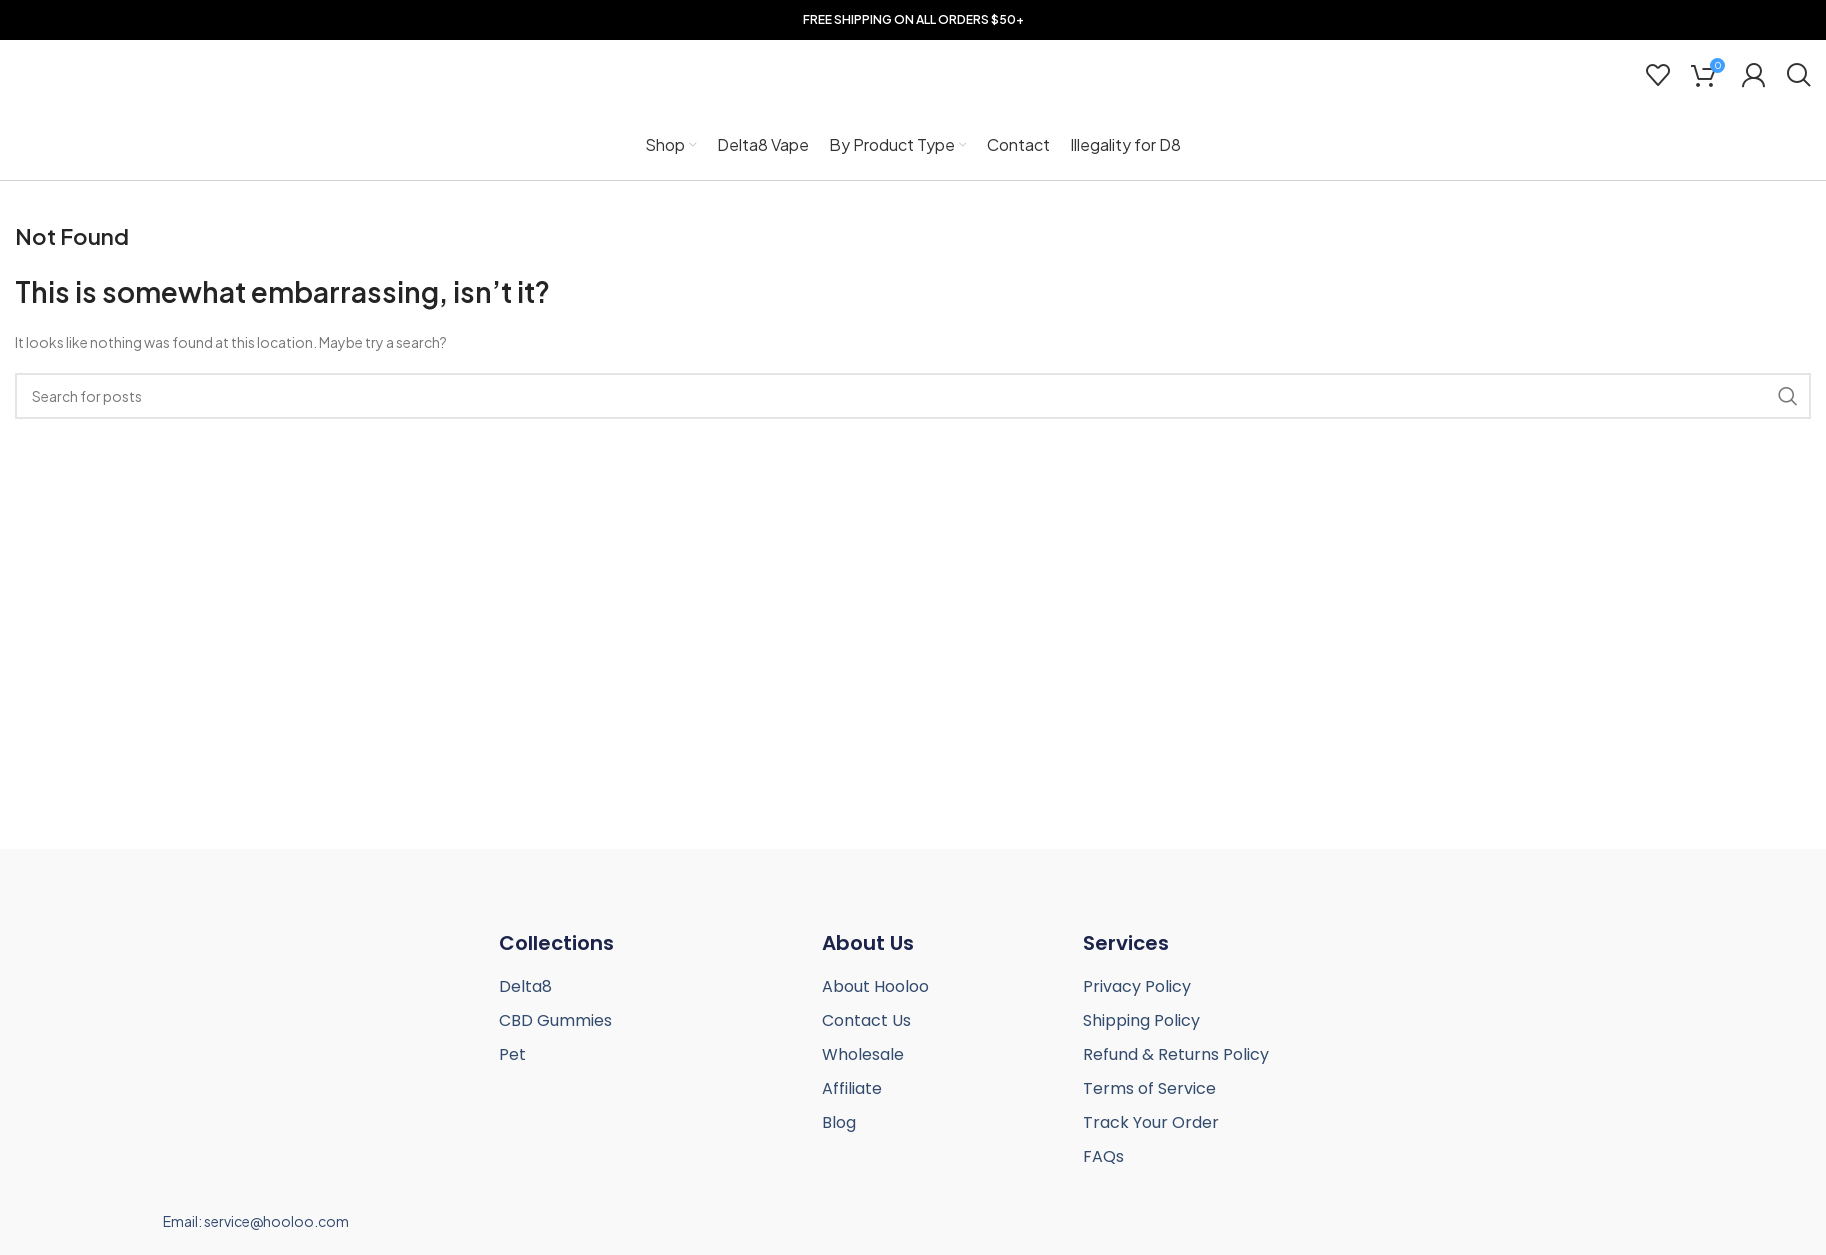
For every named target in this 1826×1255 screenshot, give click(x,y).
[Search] (1798, 75)
